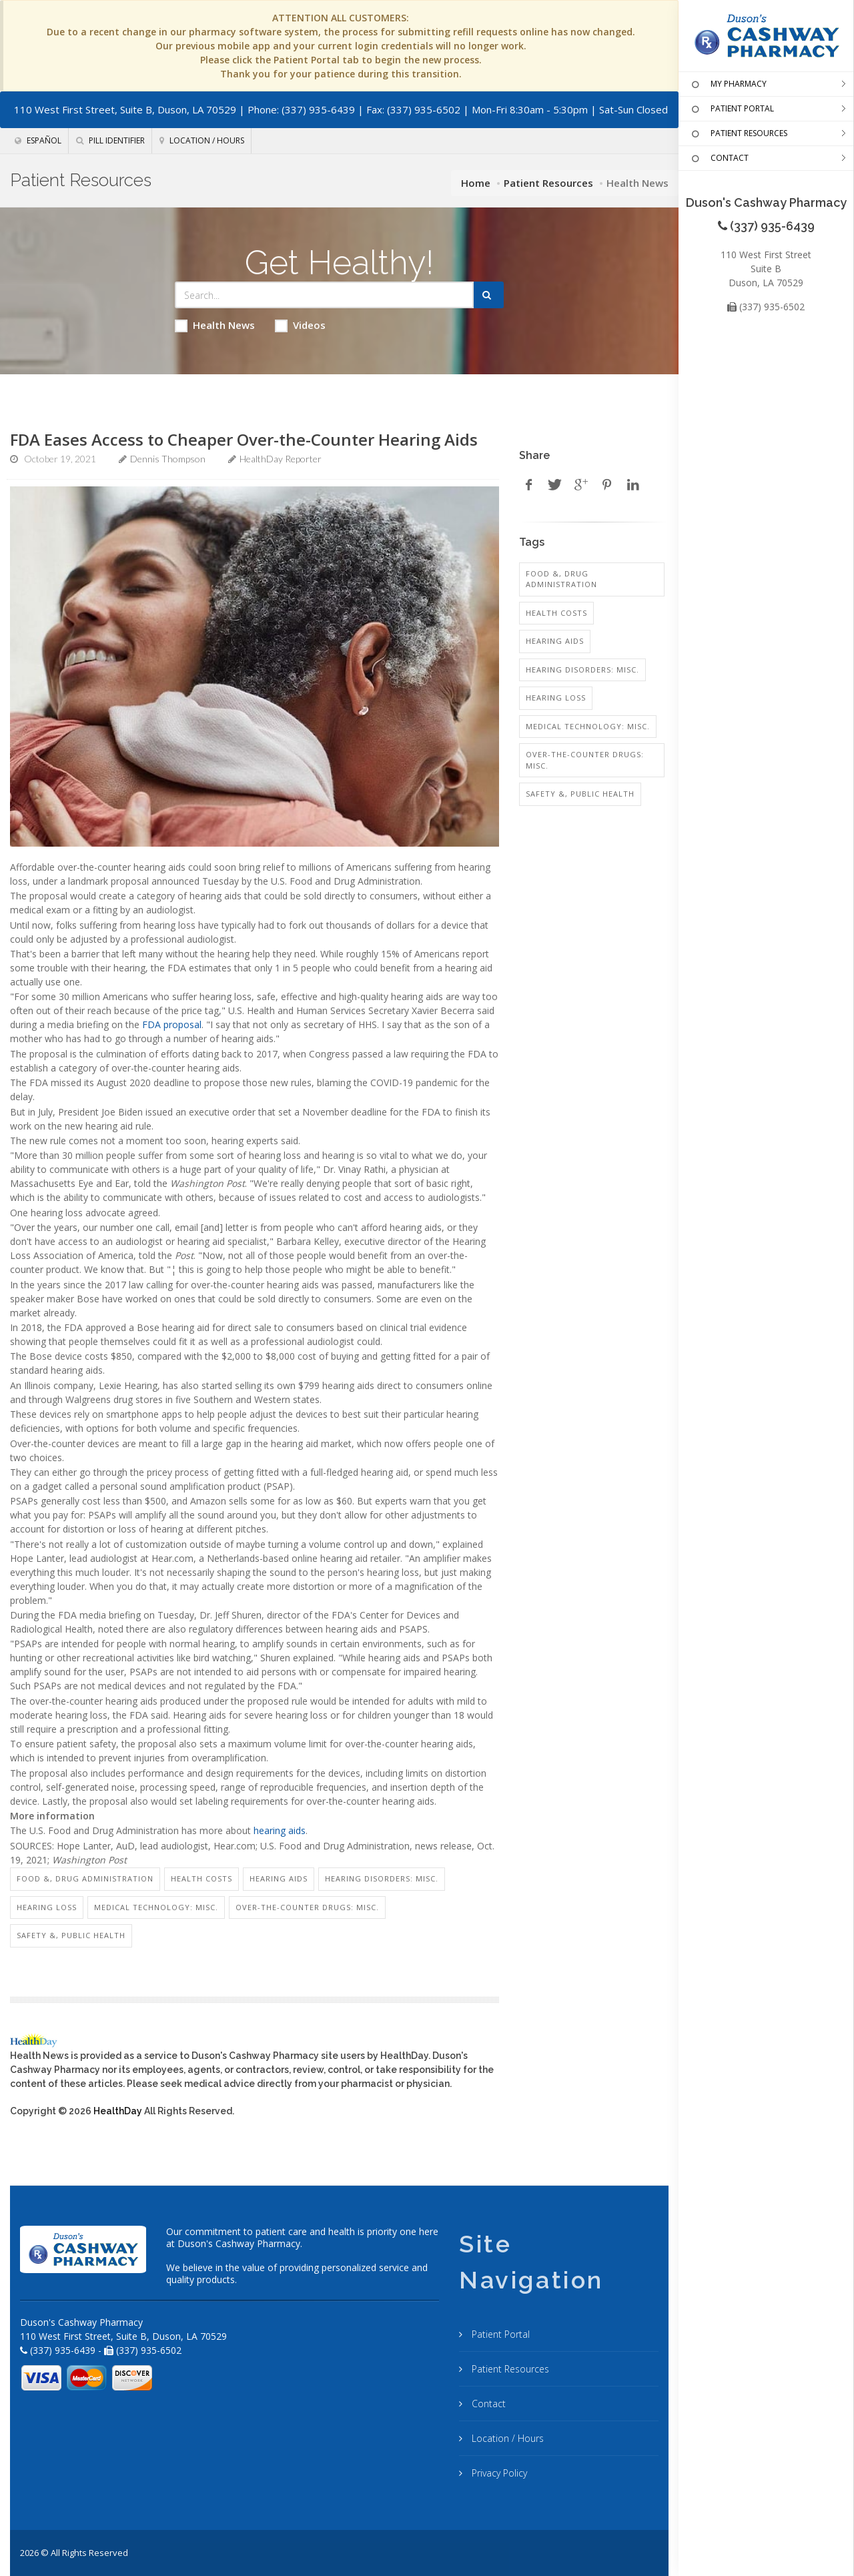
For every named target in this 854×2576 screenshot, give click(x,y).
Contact (487, 2403)
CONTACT (719, 158)
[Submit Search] (489, 295)
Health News (215, 325)
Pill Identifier (110, 140)
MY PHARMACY (728, 84)
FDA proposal (171, 1024)
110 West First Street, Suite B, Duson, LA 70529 (125, 109)
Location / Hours (201, 140)
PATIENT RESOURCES (738, 134)
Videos (300, 325)
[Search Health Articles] (324, 295)
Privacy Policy (498, 2473)
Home (475, 182)
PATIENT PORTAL (731, 109)
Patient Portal (499, 2334)
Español (38, 140)
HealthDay (117, 2111)
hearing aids (280, 1830)
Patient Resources (548, 182)
